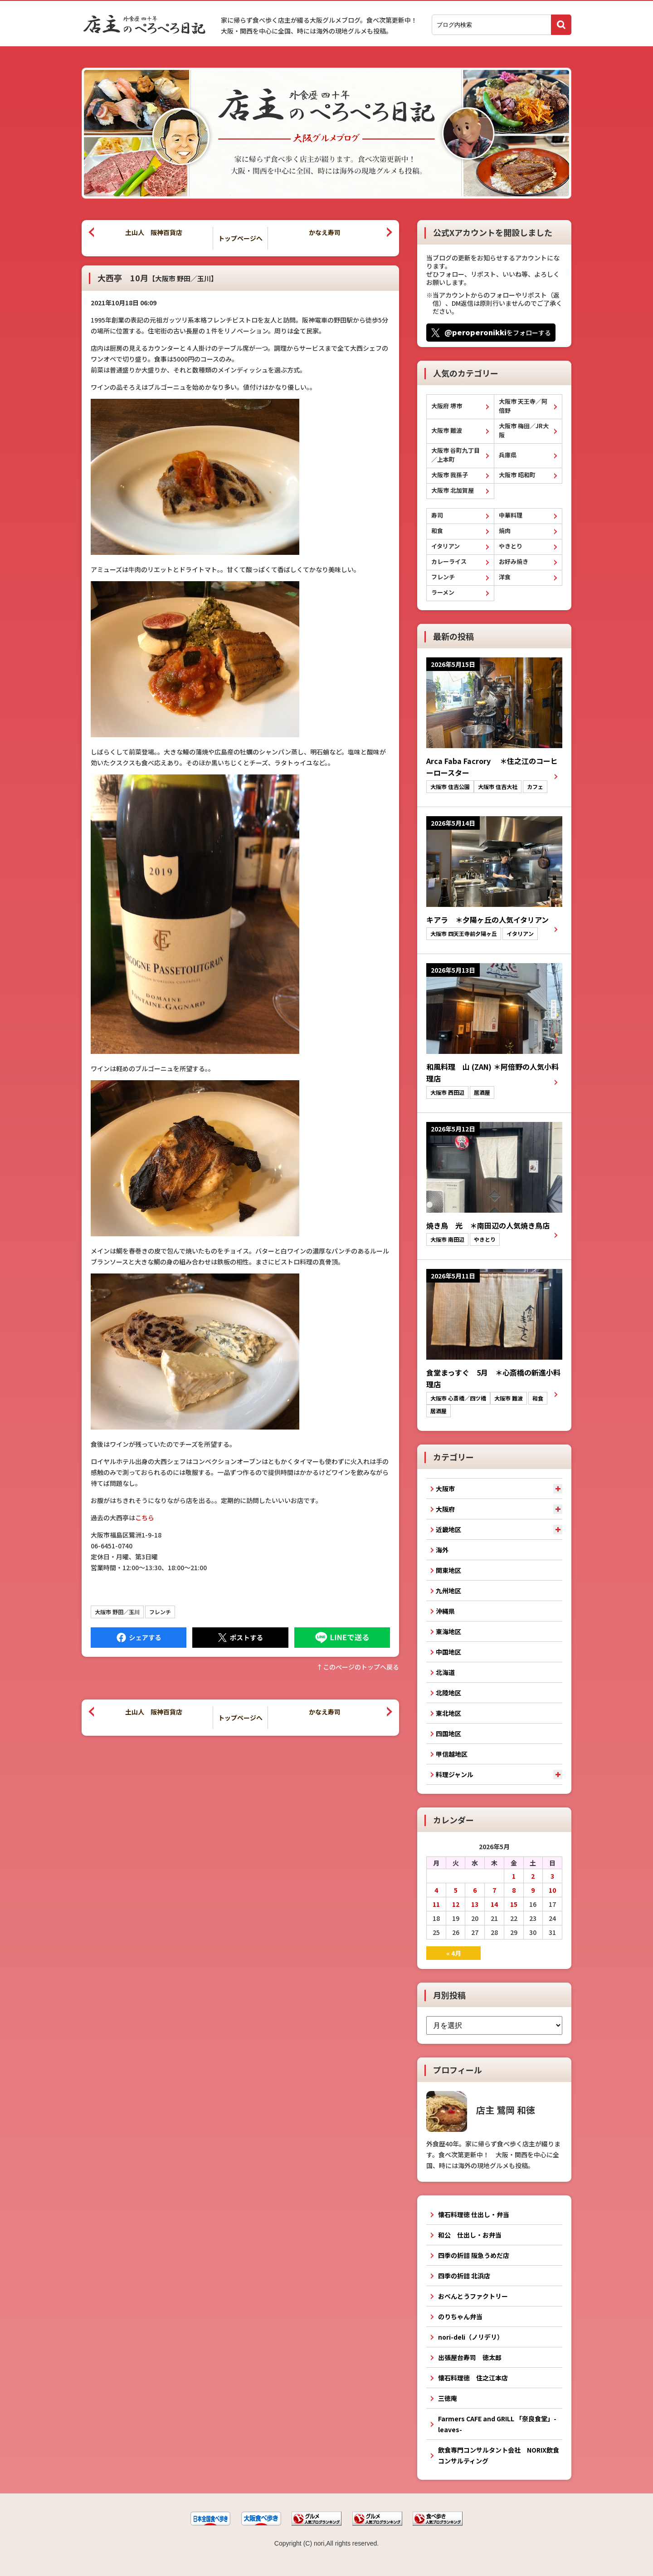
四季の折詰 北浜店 (464, 2275)
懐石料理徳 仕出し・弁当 (473, 2214)
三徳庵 (447, 2398)
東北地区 (448, 1713)
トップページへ (240, 238)
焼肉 (505, 530)
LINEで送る (342, 1637)
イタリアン (445, 546)
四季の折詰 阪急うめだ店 (473, 2255)
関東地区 (448, 1570)
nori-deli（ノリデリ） (470, 2336)
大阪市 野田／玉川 (117, 1612)
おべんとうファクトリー (473, 2296)
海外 (442, 1549)
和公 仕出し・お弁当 (470, 2234)
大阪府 (445, 1508)
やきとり (510, 546)
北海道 (445, 1672)
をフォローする (497, 332)
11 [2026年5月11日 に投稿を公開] (436, 1904)
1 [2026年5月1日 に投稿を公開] (514, 1876)
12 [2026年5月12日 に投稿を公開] (455, 1904)
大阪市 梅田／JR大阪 (524, 430)
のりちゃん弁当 (460, 2316)
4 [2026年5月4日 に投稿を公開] (436, 1890)
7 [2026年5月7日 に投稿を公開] (494, 1890)
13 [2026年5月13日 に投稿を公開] (474, 1904)
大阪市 (445, 1488)
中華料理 (510, 515)
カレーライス (449, 561)
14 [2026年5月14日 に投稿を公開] (494, 1904)
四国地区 (448, 1733)
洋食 (505, 577)
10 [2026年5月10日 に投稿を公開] (552, 1890)
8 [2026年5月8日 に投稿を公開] (514, 1890)
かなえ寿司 (325, 232)
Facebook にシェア (138, 1637)
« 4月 (453, 1953)
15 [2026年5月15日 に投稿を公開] (513, 1904)
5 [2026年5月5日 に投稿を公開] (456, 1890)
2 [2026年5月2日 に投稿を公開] (533, 1876)
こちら (144, 1517)
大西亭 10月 (157, 278)
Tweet (240, 1637)
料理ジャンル (454, 1774)
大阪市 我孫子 (449, 474)
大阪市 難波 (446, 430)
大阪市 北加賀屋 (452, 490)
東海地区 (448, 1631)
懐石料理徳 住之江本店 (473, 2377)
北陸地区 (448, 1692)
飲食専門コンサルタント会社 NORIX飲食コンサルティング (498, 2455)
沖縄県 (445, 1611)
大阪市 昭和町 (517, 474)
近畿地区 (448, 1529)
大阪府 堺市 (446, 406)
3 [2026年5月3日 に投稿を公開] (552, 1876)
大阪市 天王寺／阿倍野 (523, 406)
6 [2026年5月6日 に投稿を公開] (475, 1890)
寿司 (437, 515)
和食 (437, 530)
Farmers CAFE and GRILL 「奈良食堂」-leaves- (497, 2424)
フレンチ (160, 1612)
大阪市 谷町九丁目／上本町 (455, 455)
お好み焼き (513, 561)
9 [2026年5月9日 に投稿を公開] (533, 1890)
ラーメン (442, 592)
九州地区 (448, 1590)
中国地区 (448, 1651)
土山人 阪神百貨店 (153, 232)
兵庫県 (508, 455)
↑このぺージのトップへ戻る (358, 1666)
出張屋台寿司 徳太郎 (470, 2357)
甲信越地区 (452, 1753)
